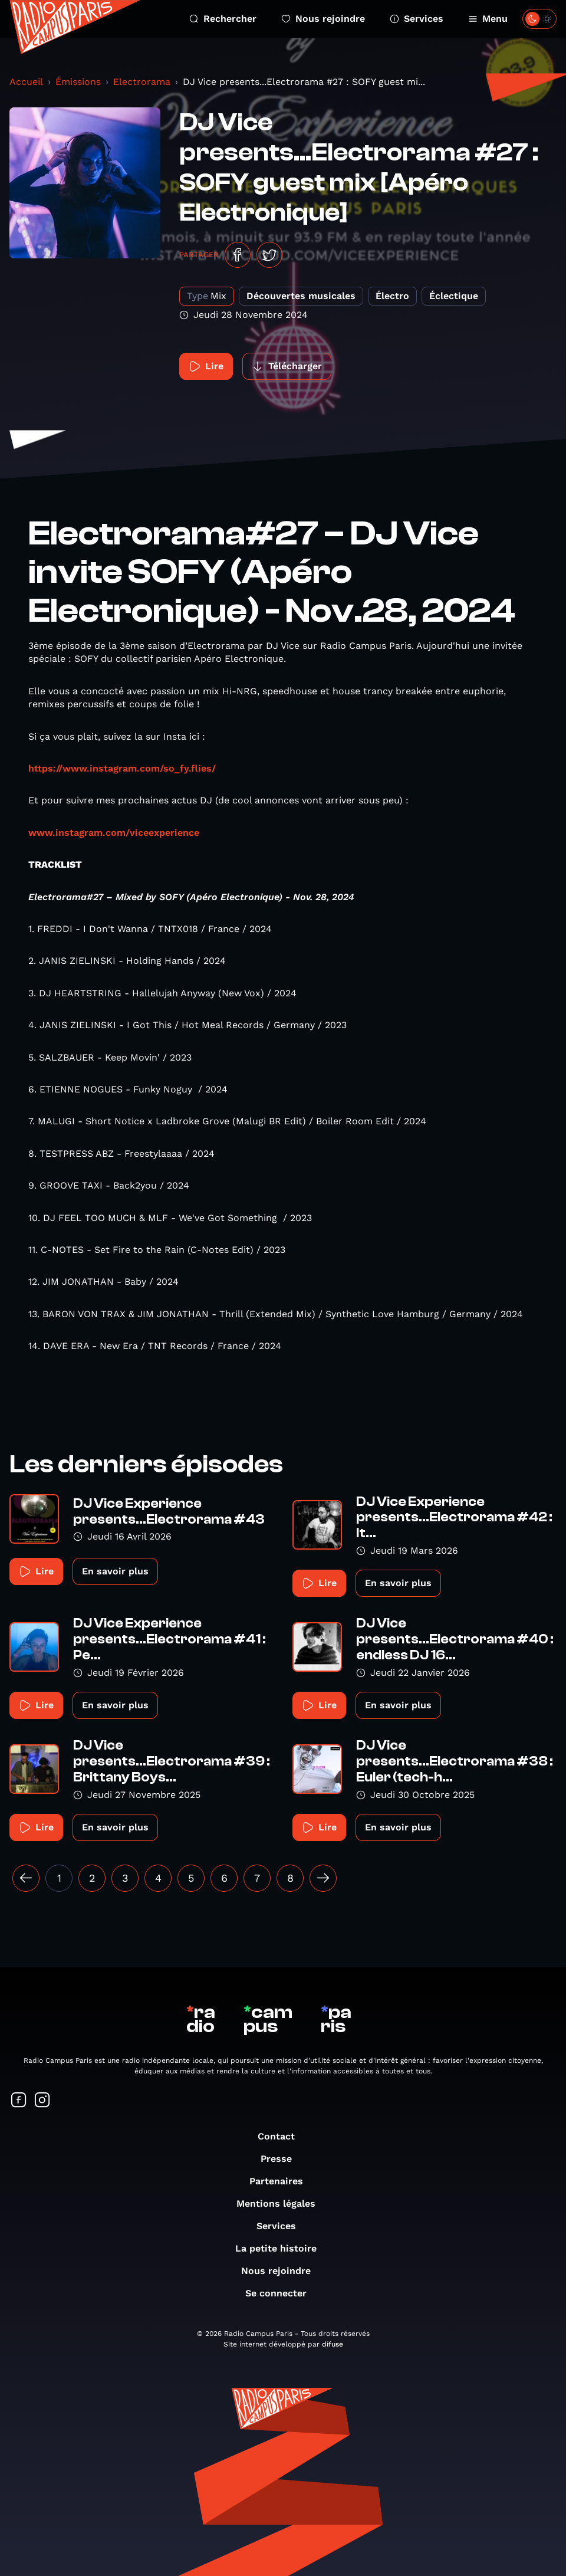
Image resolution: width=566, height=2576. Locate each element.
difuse (332, 2344)
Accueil (26, 81)
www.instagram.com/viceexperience (113, 832)
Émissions (78, 81)
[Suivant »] (323, 1878)
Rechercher (222, 18)
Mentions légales (281, 2203)
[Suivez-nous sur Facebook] (18, 2101)
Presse (282, 2158)
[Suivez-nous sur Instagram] (42, 2101)
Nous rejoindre (323, 18)
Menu (488, 18)
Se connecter (281, 2293)
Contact (282, 2136)
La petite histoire (281, 2248)
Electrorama (141, 81)
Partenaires (282, 2181)
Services (416, 18)
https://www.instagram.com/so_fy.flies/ (122, 768)
